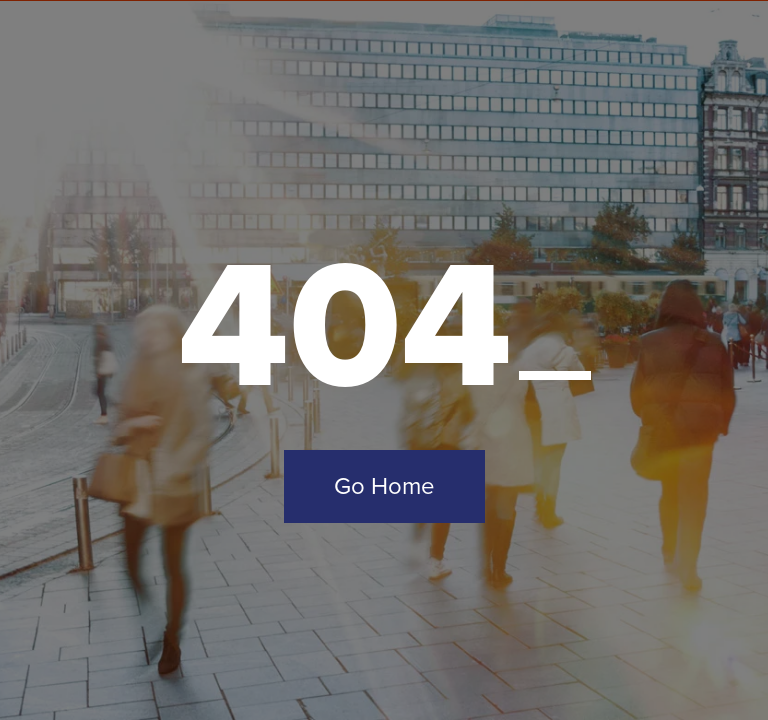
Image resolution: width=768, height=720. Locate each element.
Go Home (384, 486)
